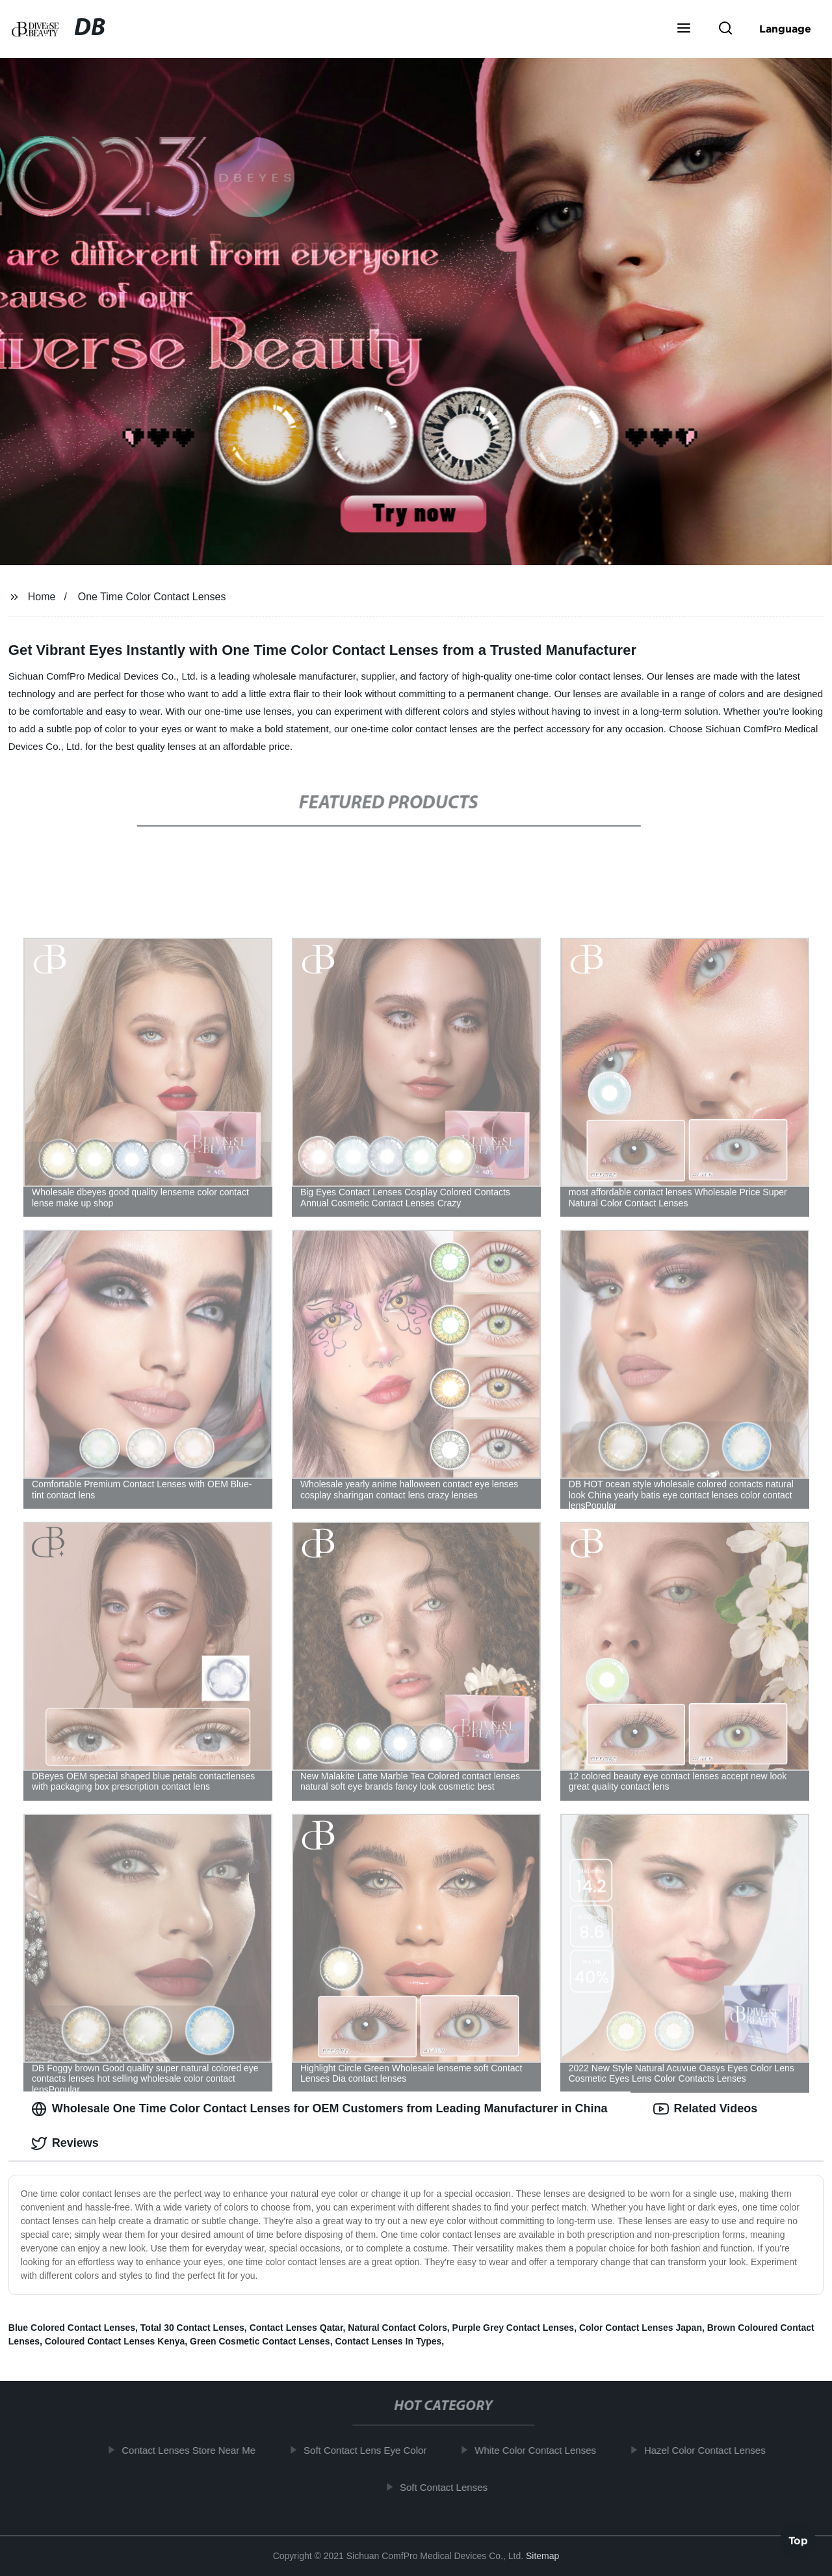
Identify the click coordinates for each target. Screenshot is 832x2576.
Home (42, 596)
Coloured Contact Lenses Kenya (115, 2341)
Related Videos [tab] (705, 2109)
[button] (683, 29)
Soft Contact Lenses (448, 2487)
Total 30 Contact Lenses (192, 2327)
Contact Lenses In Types (388, 2341)
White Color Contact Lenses (540, 2450)
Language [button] (785, 28)
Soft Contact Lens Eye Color (369, 2450)
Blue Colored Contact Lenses (71, 2327)
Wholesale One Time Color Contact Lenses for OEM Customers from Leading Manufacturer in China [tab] (319, 2109)
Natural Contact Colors (397, 2327)
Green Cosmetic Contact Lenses (260, 2341)
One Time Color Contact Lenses (152, 596)
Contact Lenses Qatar (296, 2327)
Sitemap (542, 2556)
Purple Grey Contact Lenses (513, 2327)
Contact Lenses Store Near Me (193, 2450)
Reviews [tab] (65, 2143)
